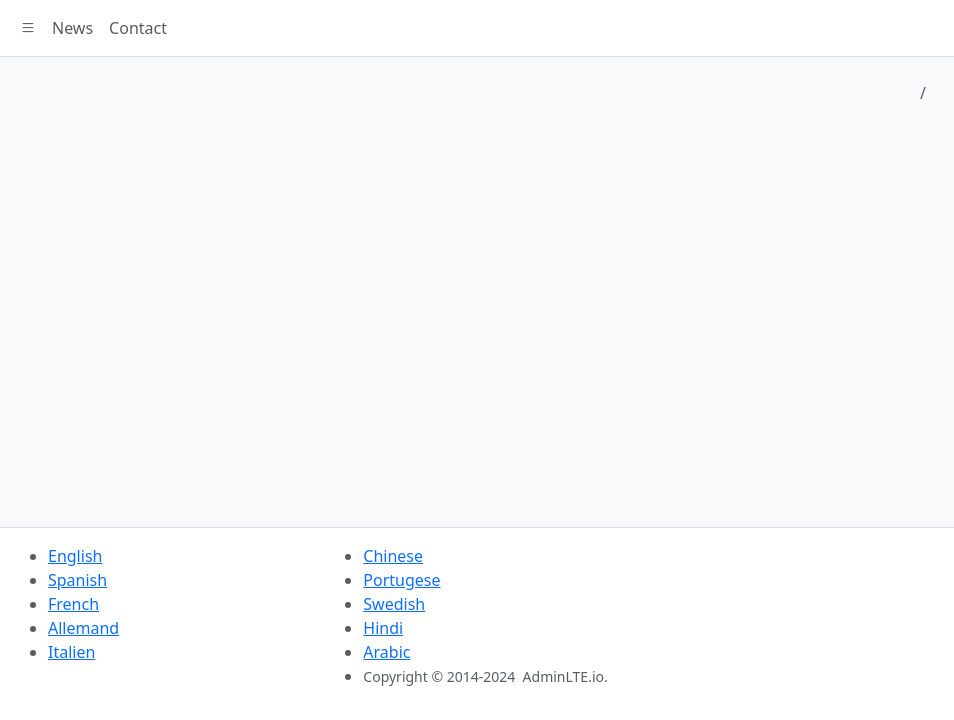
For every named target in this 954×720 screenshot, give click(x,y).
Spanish (77, 580)
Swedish (394, 604)
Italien (71, 652)
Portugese (401, 580)
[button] (28, 28)
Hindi (383, 628)
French (73, 604)
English (75, 556)
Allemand (83, 628)
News (72, 28)
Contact (138, 28)
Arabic (386, 652)
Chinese (393, 556)
